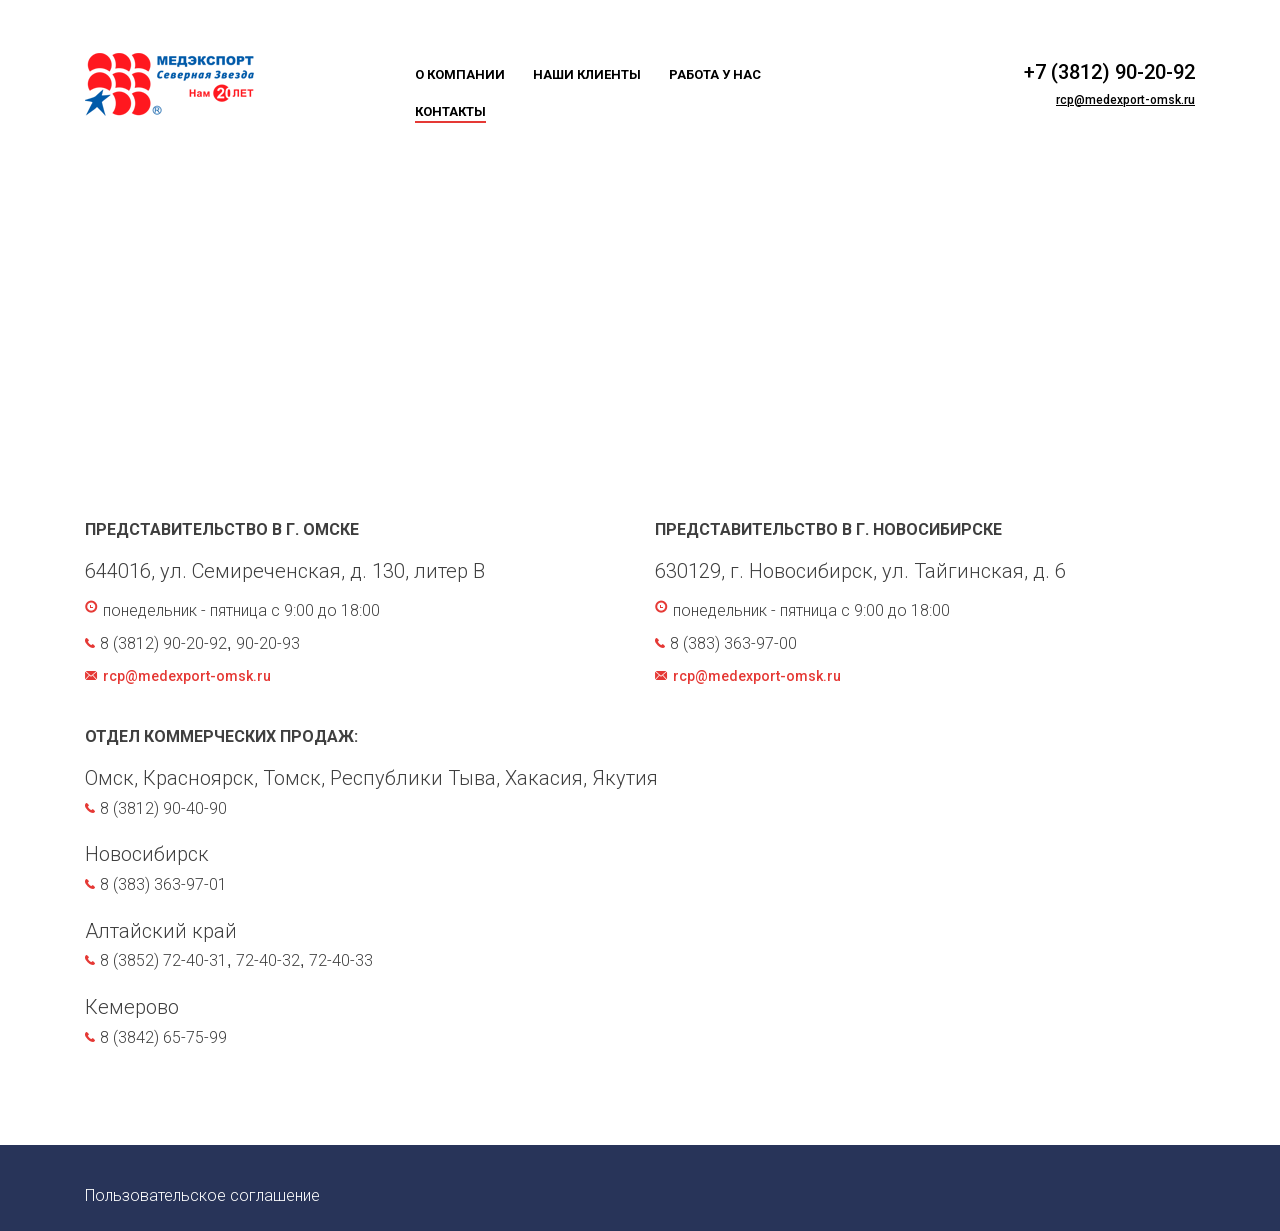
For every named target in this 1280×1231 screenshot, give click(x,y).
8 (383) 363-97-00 (733, 643)
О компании (460, 74)
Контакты (450, 111)
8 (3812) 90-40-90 (163, 808)
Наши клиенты (587, 74)
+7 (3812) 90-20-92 (1109, 72)
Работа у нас (715, 74)
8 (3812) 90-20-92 (163, 643)
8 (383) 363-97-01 (163, 884)
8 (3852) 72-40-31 (163, 960)
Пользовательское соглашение (202, 1195)
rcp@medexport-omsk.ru (1125, 100)
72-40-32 (268, 960)
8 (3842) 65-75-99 (163, 1037)
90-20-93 (268, 643)
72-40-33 (341, 960)
